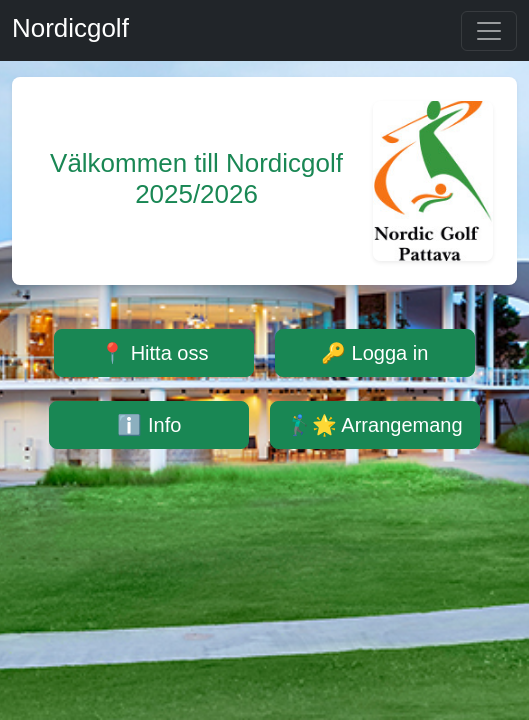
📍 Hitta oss (154, 353)
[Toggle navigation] (489, 31)
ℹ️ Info (149, 425)
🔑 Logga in (374, 353)
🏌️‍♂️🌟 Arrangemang (375, 425)
